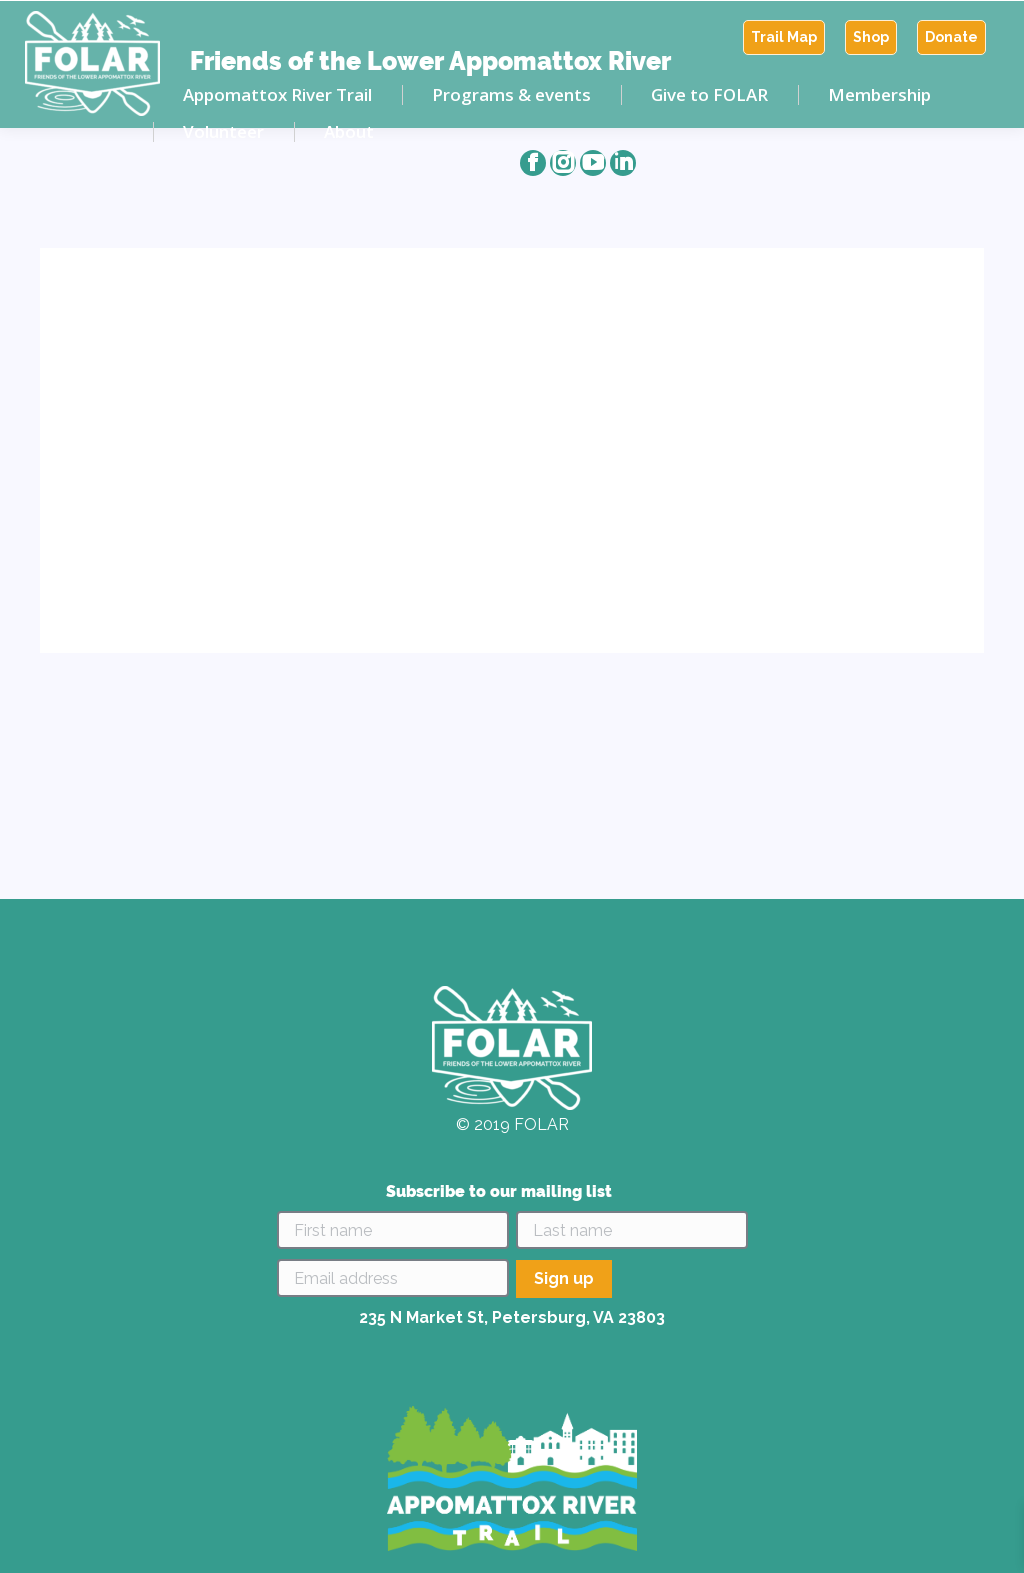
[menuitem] (784, 37)
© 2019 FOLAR (512, 1124)
